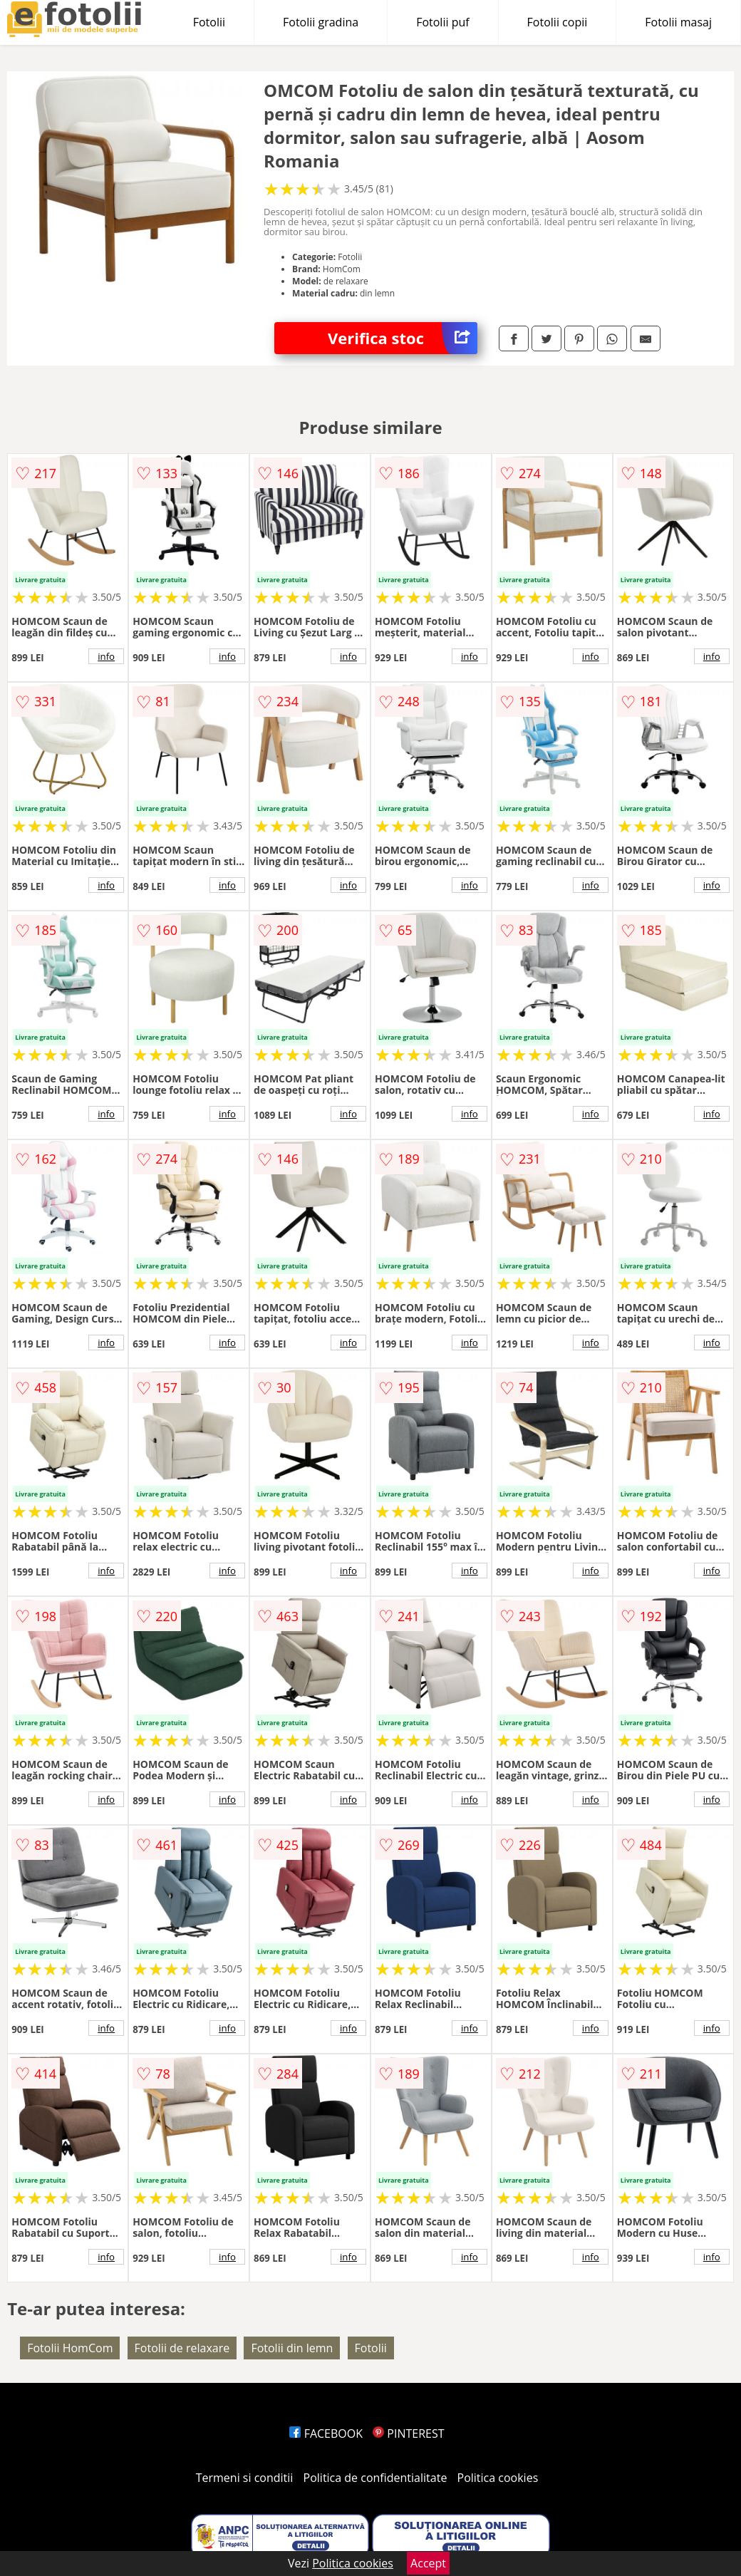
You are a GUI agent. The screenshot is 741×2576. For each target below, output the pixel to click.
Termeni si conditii (245, 2478)
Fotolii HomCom (70, 2348)
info (106, 656)
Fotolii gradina (320, 22)
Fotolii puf (442, 22)
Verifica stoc (402, 338)
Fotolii (209, 22)
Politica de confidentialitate (375, 2478)
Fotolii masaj (678, 22)
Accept (428, 2563)
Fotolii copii (557, 22)
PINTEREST (408, 2433)
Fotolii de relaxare (182, 2348)
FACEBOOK (326, 2433)
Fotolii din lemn (292, 2348)
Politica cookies (498, 2478)
